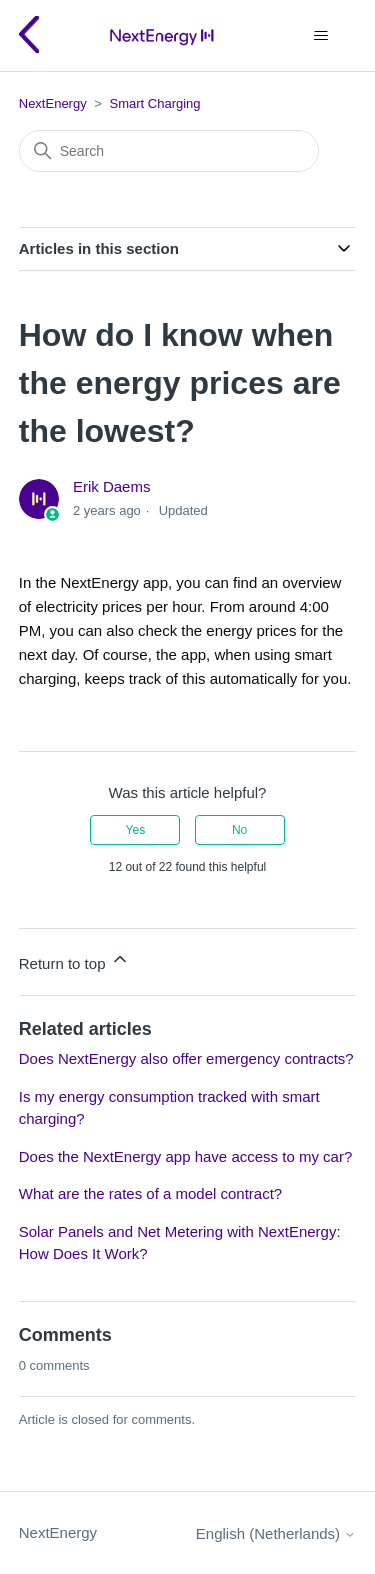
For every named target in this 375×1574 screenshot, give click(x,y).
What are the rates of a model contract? (150, 1193)
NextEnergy (53, 103)
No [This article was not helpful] (239, 830)
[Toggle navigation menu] (320, 36)
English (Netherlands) (276, 1533)
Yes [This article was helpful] (136, 830)
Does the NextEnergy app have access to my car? (186, 1156)
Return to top (74, 960)
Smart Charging (155, 103)
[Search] (169, 151)
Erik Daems (112, 486)
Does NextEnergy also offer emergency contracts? (186, 1058)
